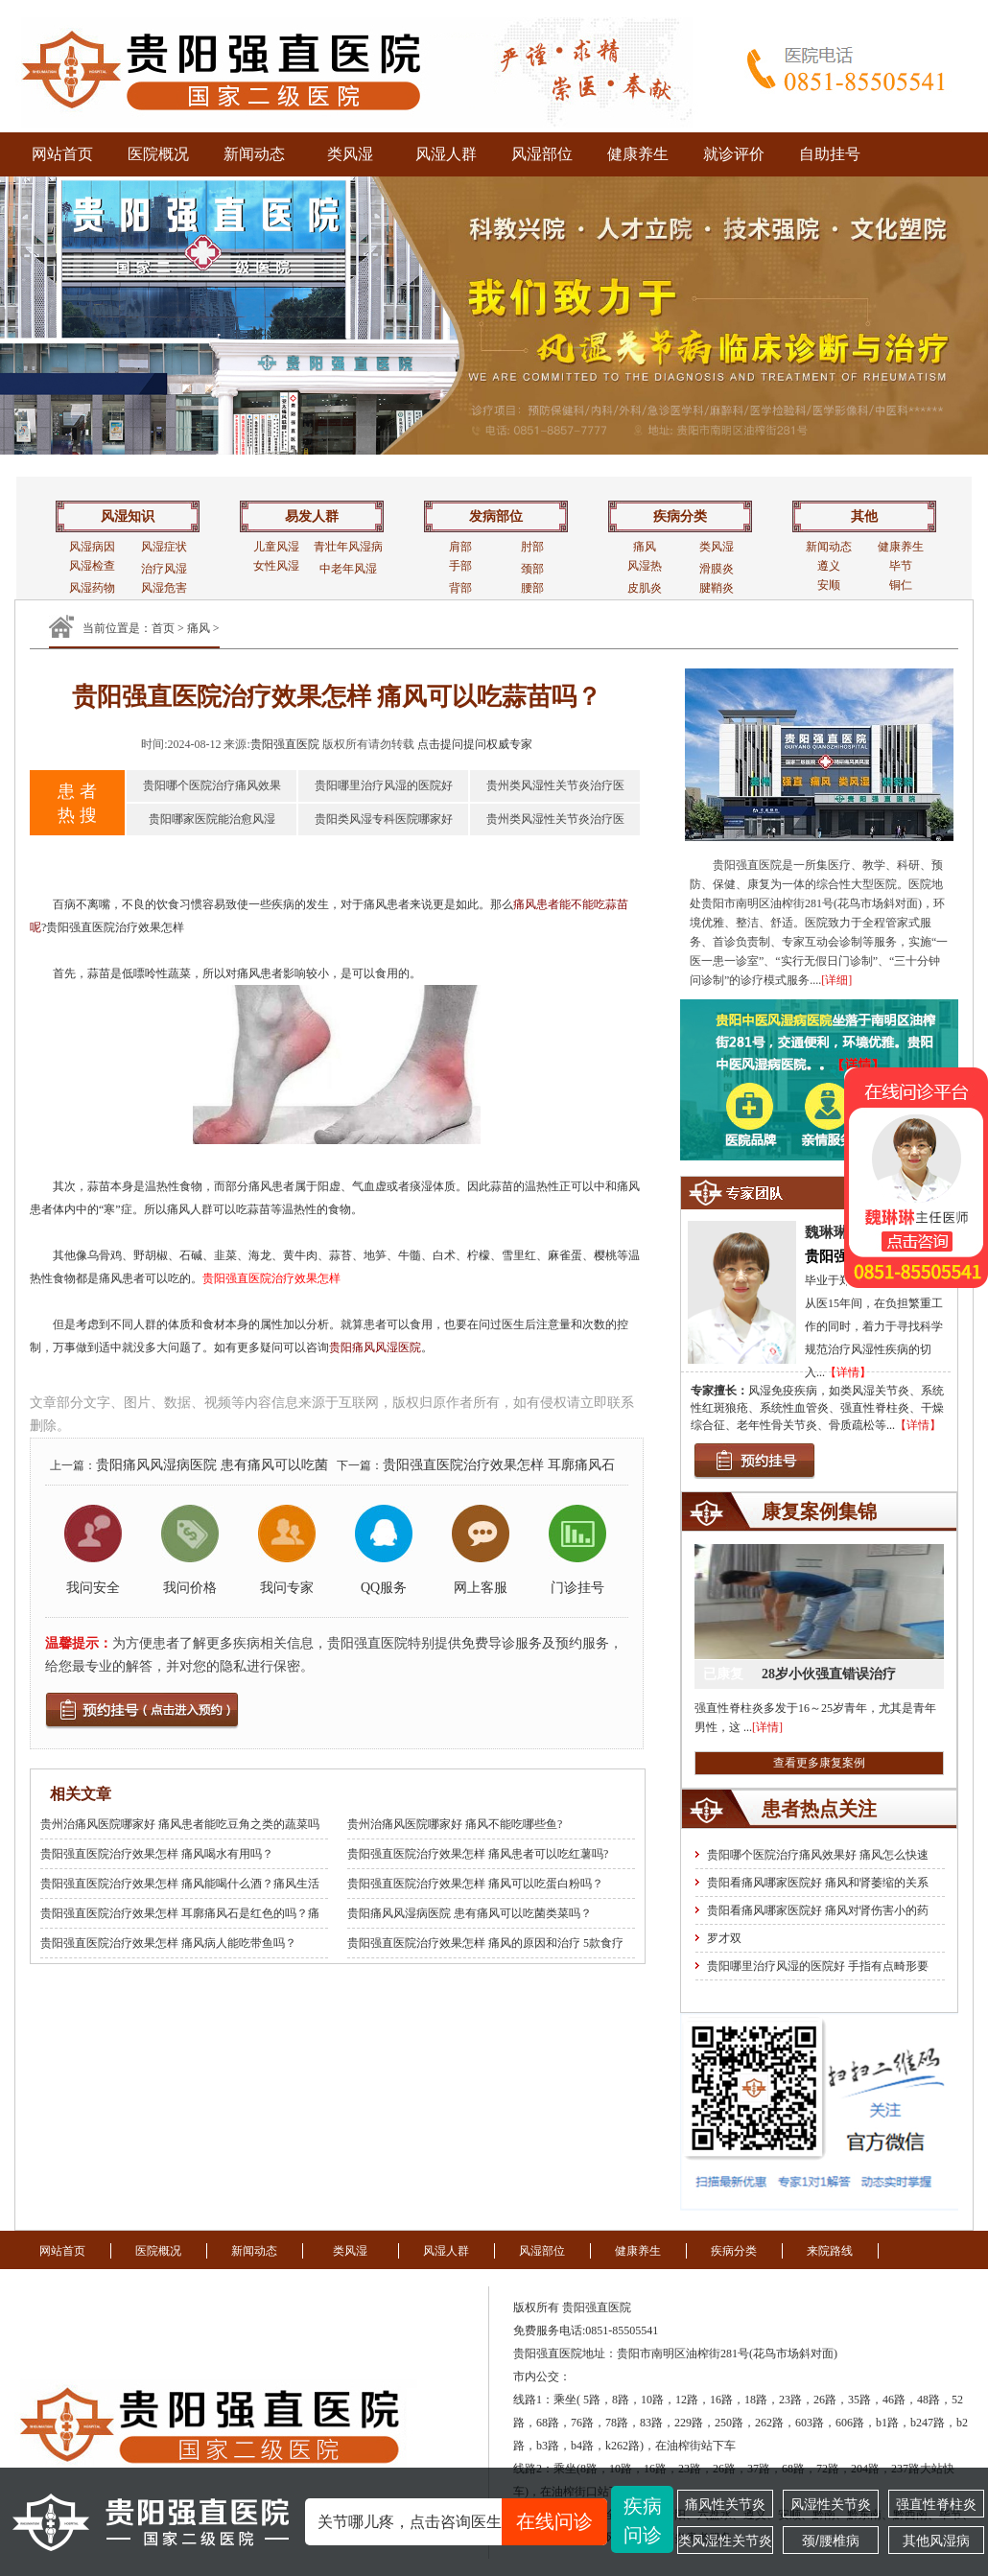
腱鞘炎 (716, 588)
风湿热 (644, 566)
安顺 (828, 585)
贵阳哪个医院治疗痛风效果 (212, 785)
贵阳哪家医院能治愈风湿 (212, 819)
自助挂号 (829, 154)
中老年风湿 (348, 568)
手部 (460, 566)
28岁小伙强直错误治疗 (829, 1674)
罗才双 (724, 1938)
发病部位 (496, 516)
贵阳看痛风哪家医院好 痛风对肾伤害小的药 (818, 1910)
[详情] (767, 1727)
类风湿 (350, 154)
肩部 (460, 546)
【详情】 (848, 1372)
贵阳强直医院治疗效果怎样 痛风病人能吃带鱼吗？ (168, 1943)
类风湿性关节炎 (725, 2540)
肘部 (532, 546)
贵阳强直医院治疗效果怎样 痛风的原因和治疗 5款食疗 (485, 1943)
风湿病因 (92, 546)
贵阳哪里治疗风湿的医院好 (384, 785)
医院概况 (158, 154)
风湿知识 (127, 516)
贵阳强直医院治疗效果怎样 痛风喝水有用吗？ (156, 1854)
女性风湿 (276, 566)
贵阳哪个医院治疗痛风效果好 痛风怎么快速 (818, 1855)
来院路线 (830, 2251)
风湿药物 (92, 588)
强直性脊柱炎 (936, 2504)
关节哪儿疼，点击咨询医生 (462, 2521)
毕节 (900, 566)
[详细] (836, 980)
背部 (460, 588)
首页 (163, 628)
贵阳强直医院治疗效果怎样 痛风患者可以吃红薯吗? (477, 1854)
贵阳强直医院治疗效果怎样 (271, 1278)
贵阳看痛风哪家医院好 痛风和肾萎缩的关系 (818, 1882)
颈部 (532, 568)
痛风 (644, 546)
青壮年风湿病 (348, 546)
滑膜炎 (716, 568)
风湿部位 (542, 154)
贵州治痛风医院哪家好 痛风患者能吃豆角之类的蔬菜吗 (179, 1824)
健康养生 (638, 154)
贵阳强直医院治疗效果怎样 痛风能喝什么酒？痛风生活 (179, 1883)
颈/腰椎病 (830, 2540)
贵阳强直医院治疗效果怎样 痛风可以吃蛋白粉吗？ (475, 1883)
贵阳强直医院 (284, 744)
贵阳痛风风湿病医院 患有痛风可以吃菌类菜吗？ (469, 1913)
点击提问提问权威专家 (474, 744)
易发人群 (312, 516)
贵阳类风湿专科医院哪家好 (384, 819)
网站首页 (62, 154)
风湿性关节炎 (830, 2504)
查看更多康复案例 (819, 1762)
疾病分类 (680, 516)
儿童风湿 (276, 546)
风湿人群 (446, 154)
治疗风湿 (164, 568)
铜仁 (900, 585)
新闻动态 (254, 154)
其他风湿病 (936, 2540)
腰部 (532, 588)
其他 (864, 516)
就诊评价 (734, 154)
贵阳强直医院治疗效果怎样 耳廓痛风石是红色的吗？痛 (179, 1913)
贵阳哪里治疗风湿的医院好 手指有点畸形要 (818, 1966)
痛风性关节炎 (725, 2504)
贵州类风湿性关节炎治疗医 (555, 785)
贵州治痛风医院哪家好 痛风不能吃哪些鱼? (454, 1824)
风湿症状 (164, 546)
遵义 (828, 566)
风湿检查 (92, 566)
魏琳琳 (826, 1232)
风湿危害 (164, 588)
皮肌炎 (644, 588)
